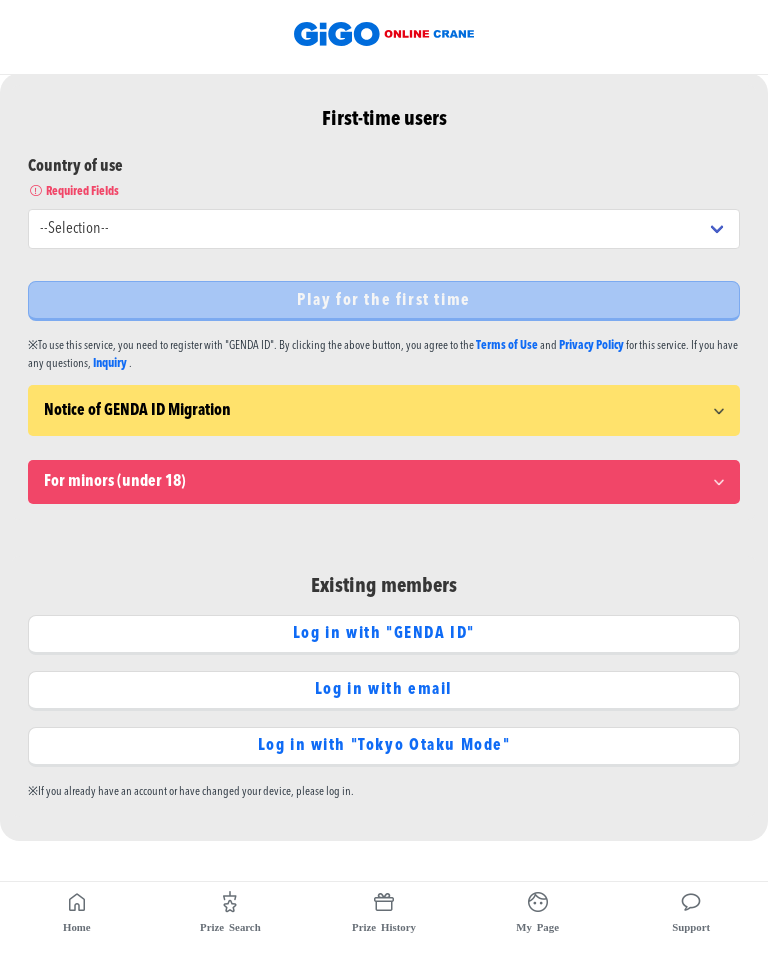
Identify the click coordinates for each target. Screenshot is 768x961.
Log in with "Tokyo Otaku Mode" (384, 746)
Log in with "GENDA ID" (384, 634)
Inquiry (110, 364)
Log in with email (384, 690)
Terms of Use (507, 346)
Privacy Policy (591, 346)
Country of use (384, 180)
